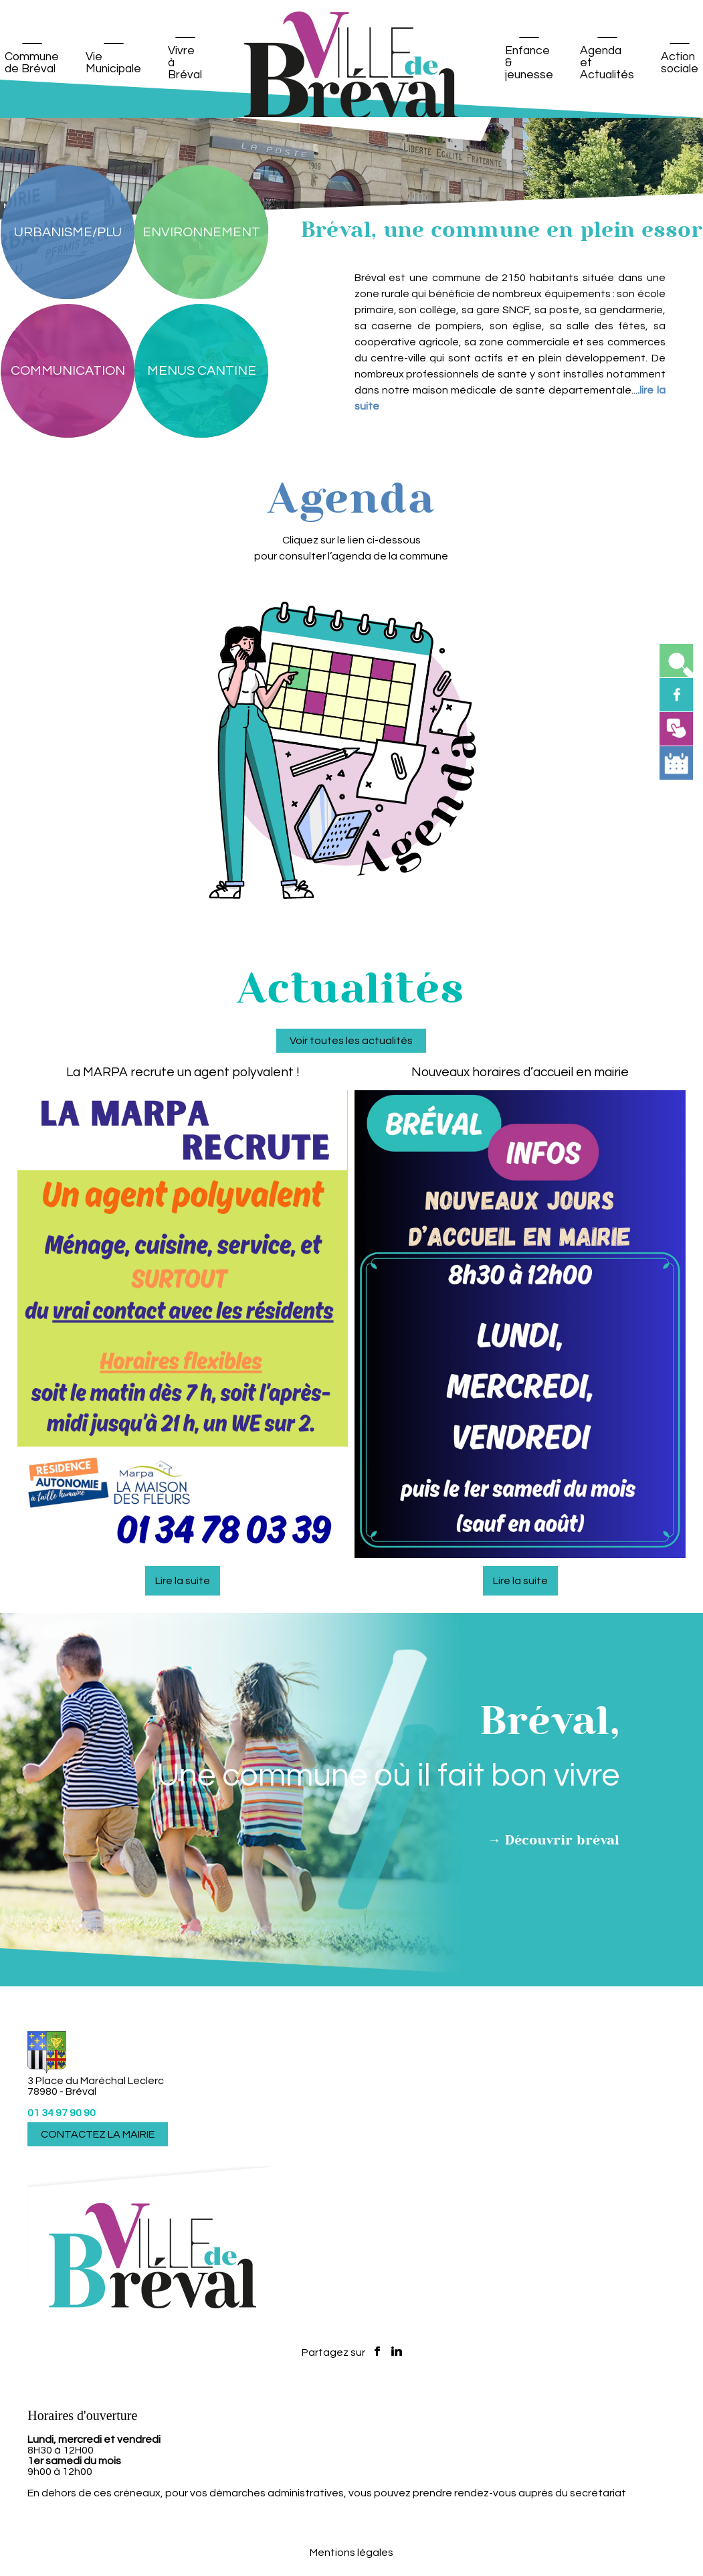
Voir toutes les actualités (351, 1776)
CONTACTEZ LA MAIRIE (98, 2134)
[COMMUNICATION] (67, 371)
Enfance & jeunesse (529, 63)
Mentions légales (351, 2552)
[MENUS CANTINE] (201, 371)
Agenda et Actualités (607, 63)
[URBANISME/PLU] (67, 232)
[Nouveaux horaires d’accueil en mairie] (520, 1812)
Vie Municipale (113, 63)
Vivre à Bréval (185, 63)
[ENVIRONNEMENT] (201, 231)
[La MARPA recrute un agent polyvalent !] (182, 1812)
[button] (676, 660)
